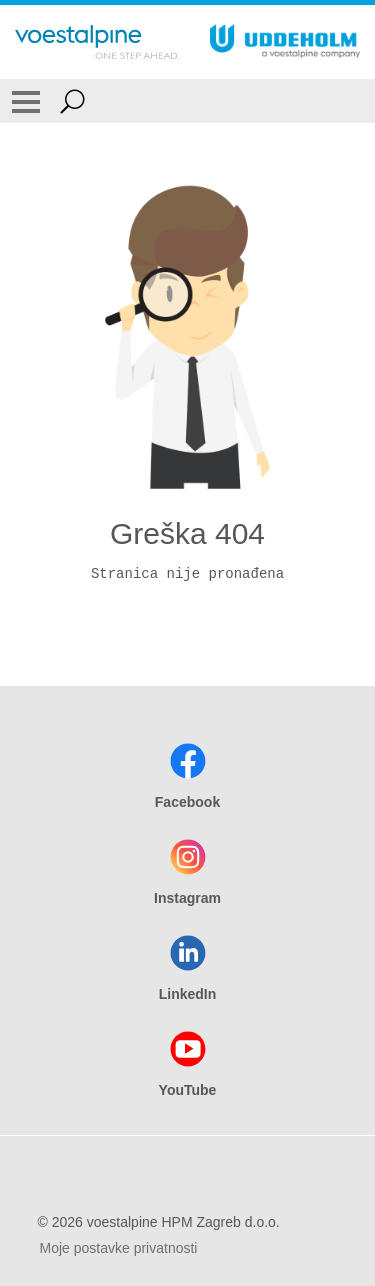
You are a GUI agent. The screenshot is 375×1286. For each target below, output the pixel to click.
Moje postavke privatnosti (119, 1248)
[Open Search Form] (72, 101)
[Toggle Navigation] (26, 101)
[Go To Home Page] (97, 42)
